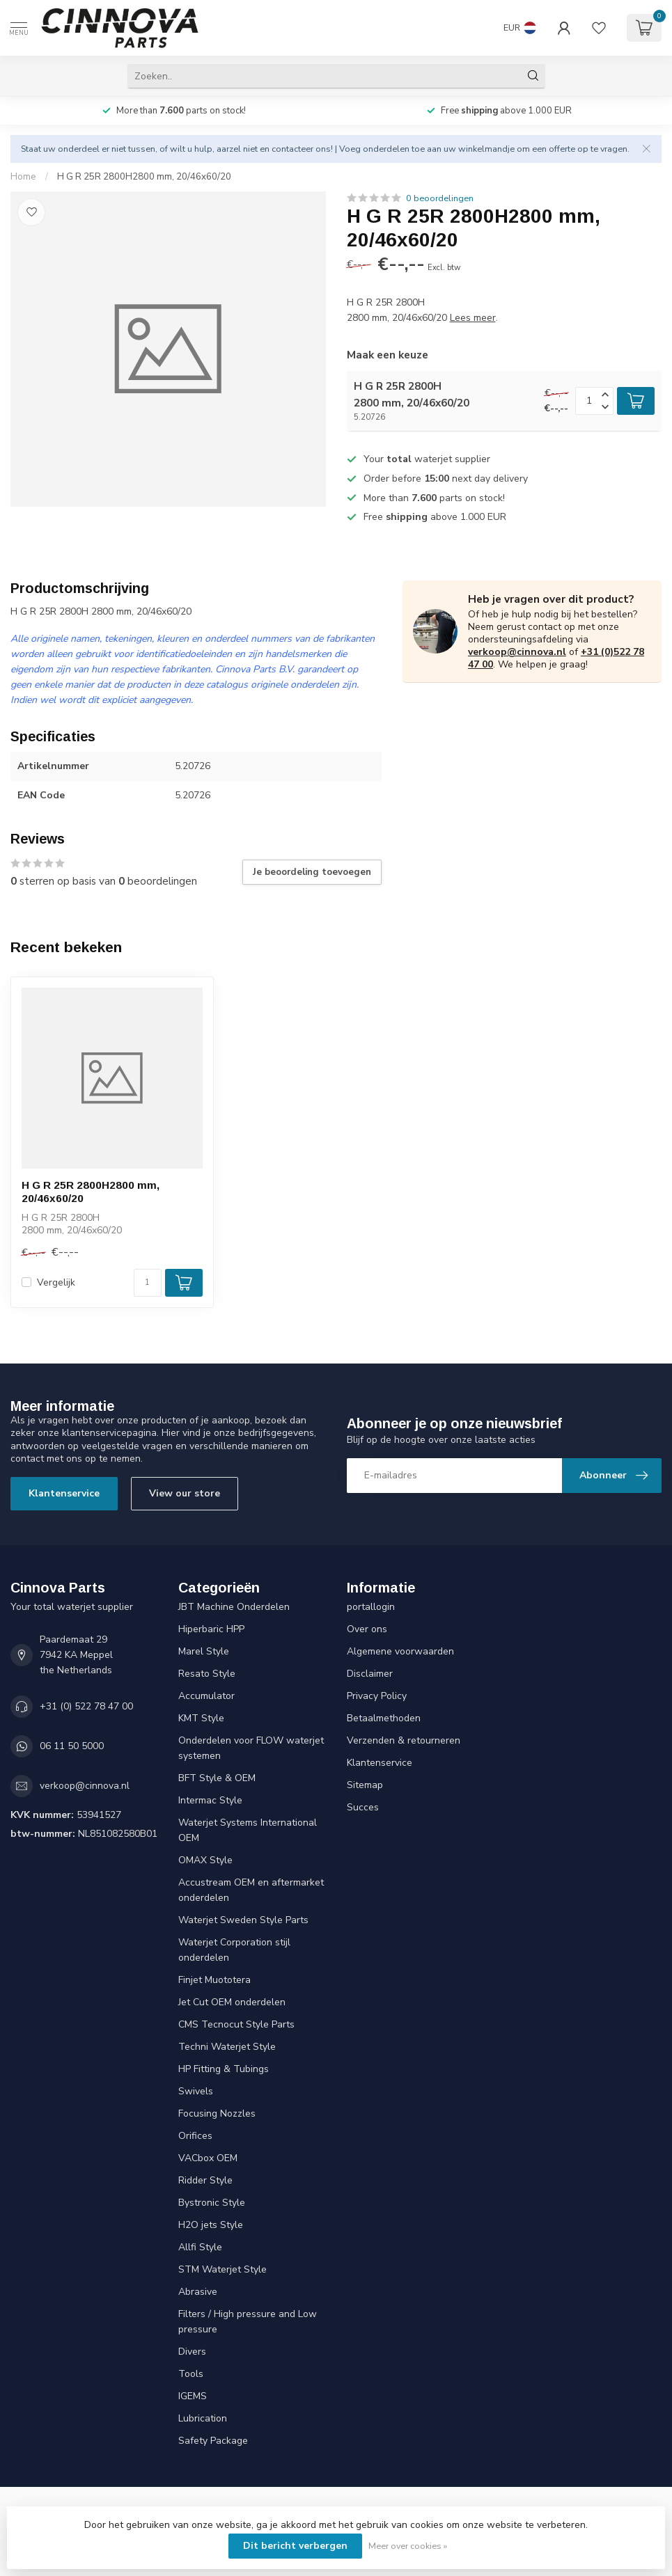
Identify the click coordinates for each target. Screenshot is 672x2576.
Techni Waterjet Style (227, 2046)
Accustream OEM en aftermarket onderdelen (251, 1890)
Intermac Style (210, 1800)
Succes (363, 1807)
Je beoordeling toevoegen (312, 872)
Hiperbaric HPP (211, 1629)
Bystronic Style (211, 2202)
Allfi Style (200, 2247)
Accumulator (206, 1695)
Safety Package (213, 2440)
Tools (190, 2373)
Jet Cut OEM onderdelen (232, 2002)
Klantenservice (64, 1493)
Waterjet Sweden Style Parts (243, 1920)
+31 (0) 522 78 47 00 (86, 1706)
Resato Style (206, 1673)
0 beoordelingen (440, 198)
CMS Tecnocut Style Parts (236, 2024)
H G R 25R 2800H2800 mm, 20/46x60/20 (144, 177)
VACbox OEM (207, 2158)
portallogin (371, 1606)
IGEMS (192, 2396)
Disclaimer (370, 1673)
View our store (184, 1493)
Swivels (195, 2091)
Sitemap (365, 1785)
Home (23, 177)
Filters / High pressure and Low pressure (247, 2321)
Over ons (367, 1629)
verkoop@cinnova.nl (517, 651)
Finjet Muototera (214, 1979)
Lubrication (202, 2418)
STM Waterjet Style (222, 2269)
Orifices (195, 2135)
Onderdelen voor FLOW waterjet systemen (251, 1748)
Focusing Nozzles (217, 2113)
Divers (192, 2351)
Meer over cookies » (407, 2546)
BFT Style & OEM (217, 1778)
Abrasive (197, 2291)
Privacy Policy (377, 1695)
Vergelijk (56, 1282)
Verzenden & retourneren (403, 1740)
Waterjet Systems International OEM (247, 1830)
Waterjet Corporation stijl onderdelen (234, 1950)
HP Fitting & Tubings (223, 2069)
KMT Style (201, 1718)
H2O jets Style (210, 2224)
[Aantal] (148, 1283)
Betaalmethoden (384, 1718)
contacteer (292, 149)
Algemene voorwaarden (400, 1651)
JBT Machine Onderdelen (234, 1606)
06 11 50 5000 (72, 1746)
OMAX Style (205, 1860)
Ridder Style (205, 2180)
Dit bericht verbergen (295, 2545)
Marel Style (203, 1651)
